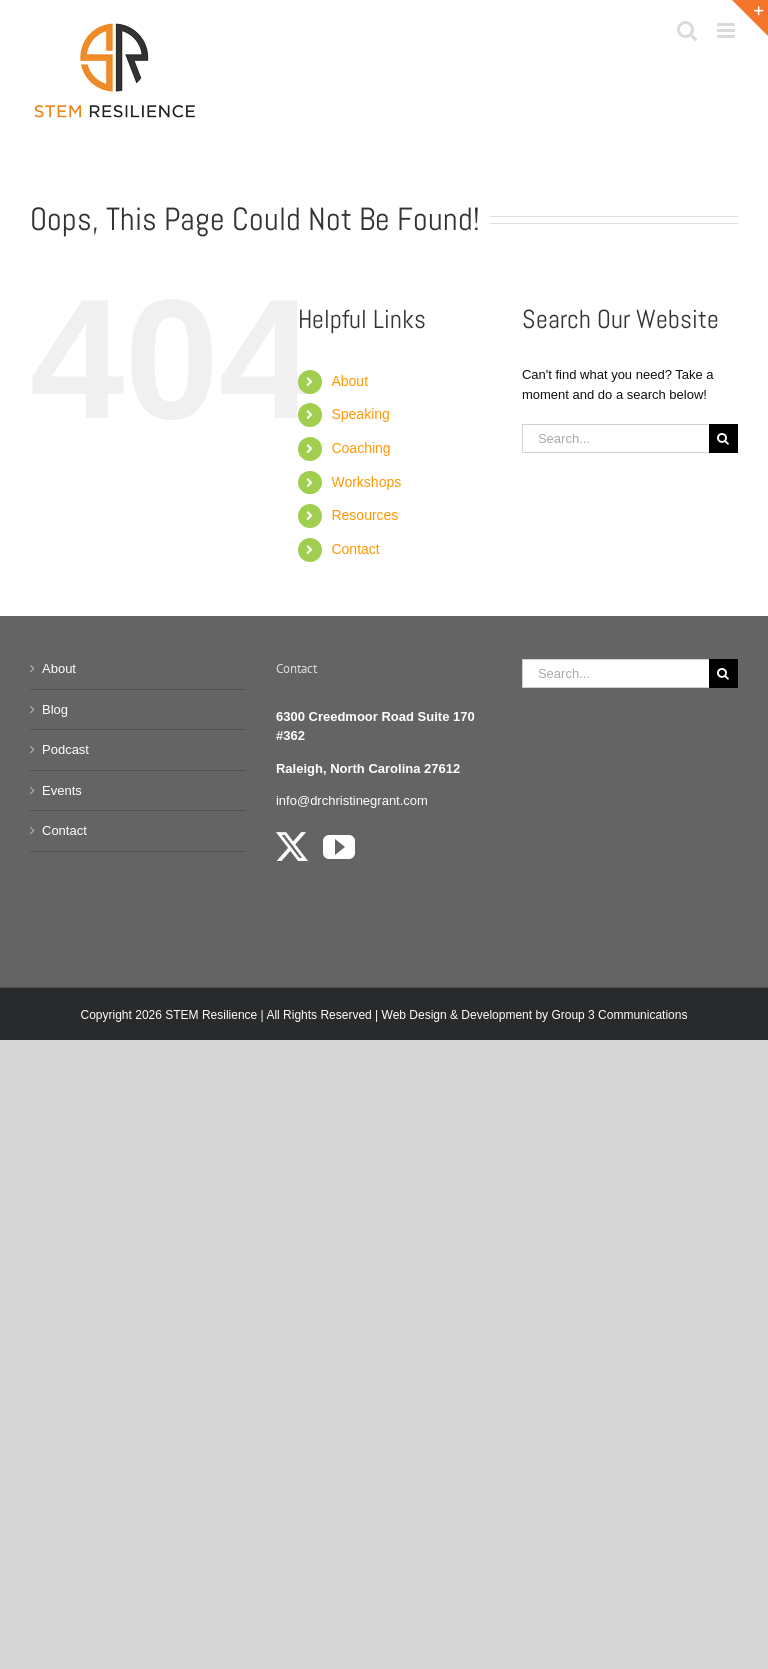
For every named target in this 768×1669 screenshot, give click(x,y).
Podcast (65, 749)
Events (62, 790)
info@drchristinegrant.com (352, 800)
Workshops (366, 482)
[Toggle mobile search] (687, 30)
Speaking (360, 414)
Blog (55, 709)
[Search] (723, 438)
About (349, 381)
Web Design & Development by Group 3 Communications (535, 1015)
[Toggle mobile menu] (727, 30)
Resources (364, 515)
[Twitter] (292, 847)
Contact (355, 549)
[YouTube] (339, 847)
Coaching (360, 448)
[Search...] (615, 438)
